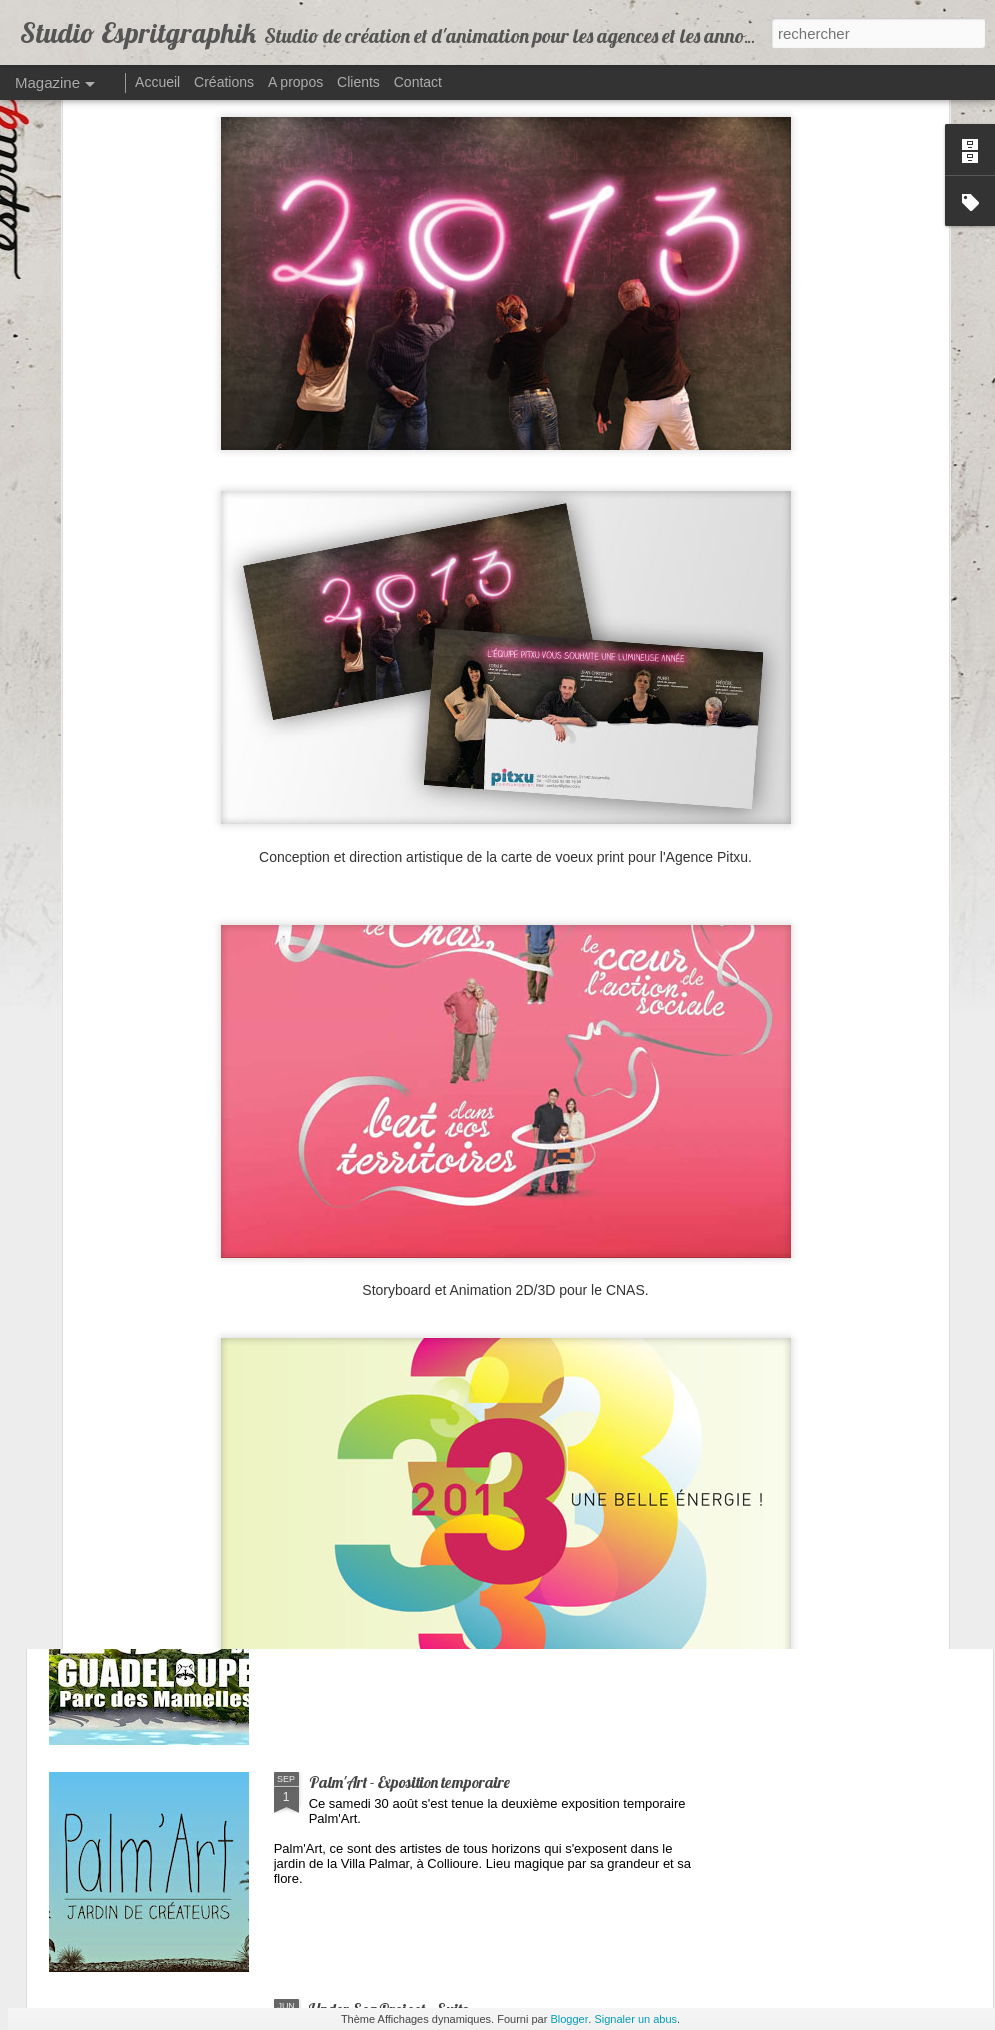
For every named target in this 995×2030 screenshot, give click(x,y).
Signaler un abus (635, 2019)
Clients (358, 82)
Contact (418, 82)
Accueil (157, 82)
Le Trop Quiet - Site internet (394, 1328)
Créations (224, 82)
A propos (295, 82)
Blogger (569, 2019)
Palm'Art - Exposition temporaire (409, 1782)
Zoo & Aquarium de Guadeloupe (410, 1555)
